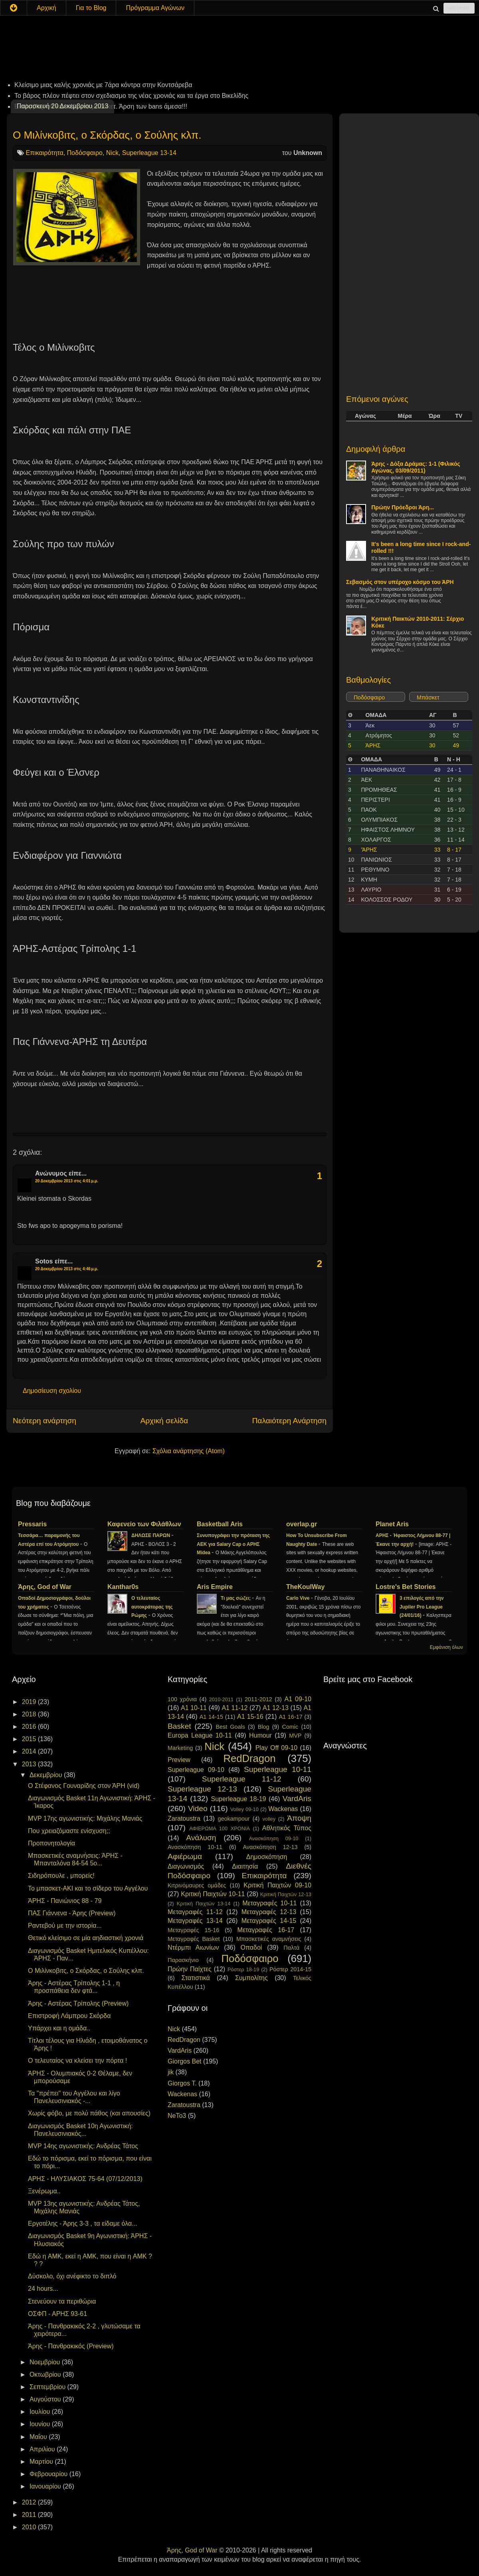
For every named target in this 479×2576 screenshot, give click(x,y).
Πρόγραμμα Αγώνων (155, 7)
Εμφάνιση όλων (446, 1647)
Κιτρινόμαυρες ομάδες (197, 1885)
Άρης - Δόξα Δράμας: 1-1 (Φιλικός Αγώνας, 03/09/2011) (415, 467)
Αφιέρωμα (185, 1856)
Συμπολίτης (251, 1977)
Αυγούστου (46, 2399)
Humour (260, 1735)
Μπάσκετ (428, 697)
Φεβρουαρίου (49, 2474)
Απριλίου (43, 2449)
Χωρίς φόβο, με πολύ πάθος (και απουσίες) (89, 2113)
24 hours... (43, 2288)
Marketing (180, 1748)
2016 (30, 1726)
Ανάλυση (201, 1837)
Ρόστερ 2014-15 (290, 1969)
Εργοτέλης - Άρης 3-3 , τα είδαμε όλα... (82, 2223)
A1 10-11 (194, 1707)
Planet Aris (392, 1524)
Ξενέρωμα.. (44, 2191)
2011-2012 (258, 1699)
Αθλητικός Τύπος (286, 1828)
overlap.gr (301, 1524)
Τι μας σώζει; (236, 1598)
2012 (30, 2502)
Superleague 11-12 (241, 1779)
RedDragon (250, 1758)
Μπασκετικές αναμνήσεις (268, 1939)
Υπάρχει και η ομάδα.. (59, 2028)
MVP (295, 1735)
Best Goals (230, 1727)
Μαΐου (39, 2436)
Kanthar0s (123, 1586)
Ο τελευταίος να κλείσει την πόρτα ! (77, 2060)
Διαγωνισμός (186, 1866)
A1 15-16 (250, 1716)
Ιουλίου (41, 2411)
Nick (112, 152)
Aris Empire (215, 1586)
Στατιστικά (196, 1977)
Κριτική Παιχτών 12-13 (285, 1894)
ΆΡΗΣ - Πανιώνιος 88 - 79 (64, 1900)
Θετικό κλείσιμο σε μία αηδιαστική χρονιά (85, 1937)
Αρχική (46, 7)
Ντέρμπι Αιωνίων (193, 1947)
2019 (30, 1701)
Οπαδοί (251, 1947)
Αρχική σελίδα (164, 1420)
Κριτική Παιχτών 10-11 (213, 1894)
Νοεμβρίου (46, 2362)
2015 (30, 1739)
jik (171, 2072)
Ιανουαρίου (46, 2486)
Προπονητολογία (51, 1843)
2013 (30, 1764)
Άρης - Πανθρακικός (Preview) (71, 2346)
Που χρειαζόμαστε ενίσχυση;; (69, 1830)
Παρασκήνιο (183, 1960)
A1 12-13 (276, 1707)
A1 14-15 (211, 1717)
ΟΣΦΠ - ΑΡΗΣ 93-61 (57, 2313)
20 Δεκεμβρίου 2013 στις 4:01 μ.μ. (66, 1181)
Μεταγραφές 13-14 (195, 1920)
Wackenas (283, 1808)
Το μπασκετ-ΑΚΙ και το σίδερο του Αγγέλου (88, 1888)
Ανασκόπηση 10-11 (195, 1847)
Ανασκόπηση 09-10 (274, 1838)
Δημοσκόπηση (266, 1856)
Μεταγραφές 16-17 (266, 1930)
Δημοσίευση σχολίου (52, 1390)
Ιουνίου (41, 2424)
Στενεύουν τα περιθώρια (62, 2301)
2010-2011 (221, 1699)
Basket (179, 1726)
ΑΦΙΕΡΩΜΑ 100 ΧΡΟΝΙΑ (219, 1828)
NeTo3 (177, 2115)
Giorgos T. (182, 2083)
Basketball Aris (220, 1524)
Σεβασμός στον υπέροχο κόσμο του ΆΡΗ (400, 582)
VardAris (297, 1798)
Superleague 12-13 (202, 1789)
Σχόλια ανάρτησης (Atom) (188, 1451)
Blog (263, 1727)
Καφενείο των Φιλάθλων (144, 1524)
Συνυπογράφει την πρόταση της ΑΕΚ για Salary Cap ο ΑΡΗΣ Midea (233, 1544)
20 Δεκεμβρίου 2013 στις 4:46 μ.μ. (66, 1269)
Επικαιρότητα (44, 152)
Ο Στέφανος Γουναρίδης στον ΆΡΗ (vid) (83, 1785)
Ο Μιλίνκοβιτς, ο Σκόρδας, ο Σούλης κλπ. (107, 135)
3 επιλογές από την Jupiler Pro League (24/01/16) (421, 1607)
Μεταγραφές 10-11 (269, 1903)
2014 (30, 1751)
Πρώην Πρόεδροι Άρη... (402, 507)
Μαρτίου (42, 2461)
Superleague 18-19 (238, 1798)
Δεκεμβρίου (47, 1775)
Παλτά (291, 1947)
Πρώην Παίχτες (190, 1969)
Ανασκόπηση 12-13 (270, 1847)
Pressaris (32, 1524)
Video (198, 1808)
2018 (30, 1714)
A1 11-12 (234, 1707)
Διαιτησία (245, 1866)
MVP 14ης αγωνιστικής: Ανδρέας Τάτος (83, 2146)
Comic (290, 1727)
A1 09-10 (297, 1699)
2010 (30, 2527)
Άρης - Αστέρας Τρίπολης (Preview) (78, 2003)
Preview (179, 1759)
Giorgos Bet (184, 2061)
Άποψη (299, 1818)
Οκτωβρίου (46, 2374)
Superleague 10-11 (277, 1769)
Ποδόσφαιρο (85, 152)
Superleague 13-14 (149, 152)
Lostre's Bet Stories (406, 1586)
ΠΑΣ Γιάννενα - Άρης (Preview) (72, 1913)
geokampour (233, 1818)
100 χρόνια (182, 1699)
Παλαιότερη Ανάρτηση (289, 1420)
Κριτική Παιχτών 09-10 (277, 1885)
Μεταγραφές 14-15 (269, 1920)
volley (268, 1819)
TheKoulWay (305, 1586)
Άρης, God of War (44, 1586)
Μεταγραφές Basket (194, 1939)
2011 (30, 2514)
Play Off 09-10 (276, 1747)
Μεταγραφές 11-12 (195, 1912)
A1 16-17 (291, 1717)
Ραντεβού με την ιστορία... (65, 1925)
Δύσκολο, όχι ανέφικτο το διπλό (72, 2276)
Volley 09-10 (244, 1809)
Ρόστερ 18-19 (243, 1969)
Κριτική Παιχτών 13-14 (204, 1904)
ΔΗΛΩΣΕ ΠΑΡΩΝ (151, 1535)
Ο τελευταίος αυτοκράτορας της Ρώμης (152, 1607)
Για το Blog (91, 7)
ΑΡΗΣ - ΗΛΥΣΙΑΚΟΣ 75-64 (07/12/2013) (85, 2178)
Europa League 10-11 (200, 1735)
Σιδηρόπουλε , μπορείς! (61, 1875)
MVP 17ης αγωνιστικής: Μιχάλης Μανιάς (85, 1818)
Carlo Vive (298, 1598)
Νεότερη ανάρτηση (44, 1420)
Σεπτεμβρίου (48, 2386)
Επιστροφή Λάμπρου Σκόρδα (69, 2015)
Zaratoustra (184, 1818)
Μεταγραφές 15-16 (193, 1930)
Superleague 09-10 (196, 1769)
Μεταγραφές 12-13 (269, 1912)
